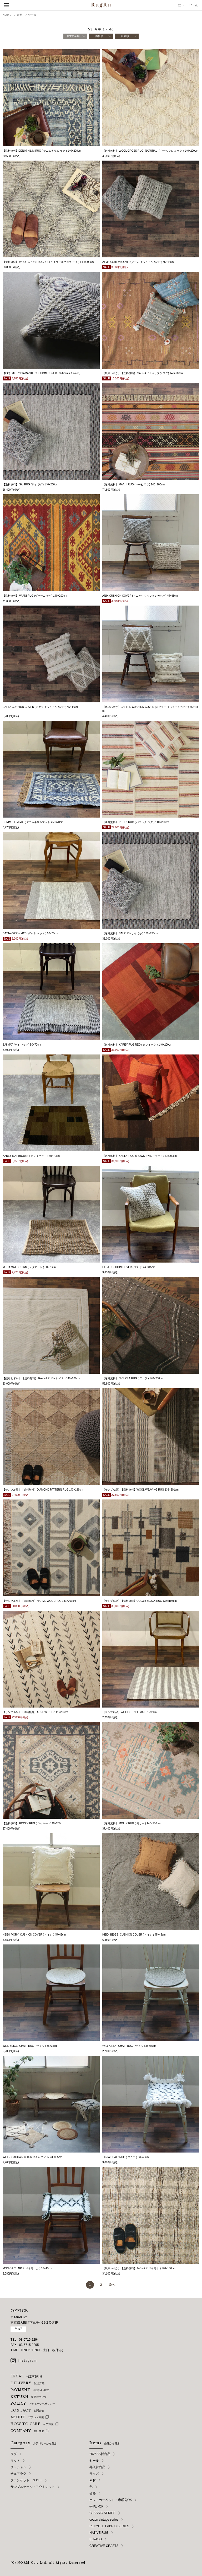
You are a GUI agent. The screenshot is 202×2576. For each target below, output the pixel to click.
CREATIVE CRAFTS (103, 2546)
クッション (18, 2467)
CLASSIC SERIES (102, 2513)
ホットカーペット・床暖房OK (110, 2500)
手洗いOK (96, 2506)
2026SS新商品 (99, 2454)
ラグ (14, 2454)
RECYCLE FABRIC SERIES (109, 2526)
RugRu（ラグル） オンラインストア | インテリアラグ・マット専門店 (101, 5)
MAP (18, 2329)
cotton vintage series (103, 2519)
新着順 (125, 36)
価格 (92, 2493)
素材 (20, 14)
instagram (27, 2360)
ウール (32, 14)
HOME (7, 14)
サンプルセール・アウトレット (33, 2487)
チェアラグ (18, 2474)
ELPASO (95, 2539)
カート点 (190, 5)
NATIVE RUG (98, 2533)
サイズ (94, 2474)
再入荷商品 (97, 2467)
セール (94, 2460)
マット (15, 2460)
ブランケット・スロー (26, 2480)
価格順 (99, 36)
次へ (112, 2285)
